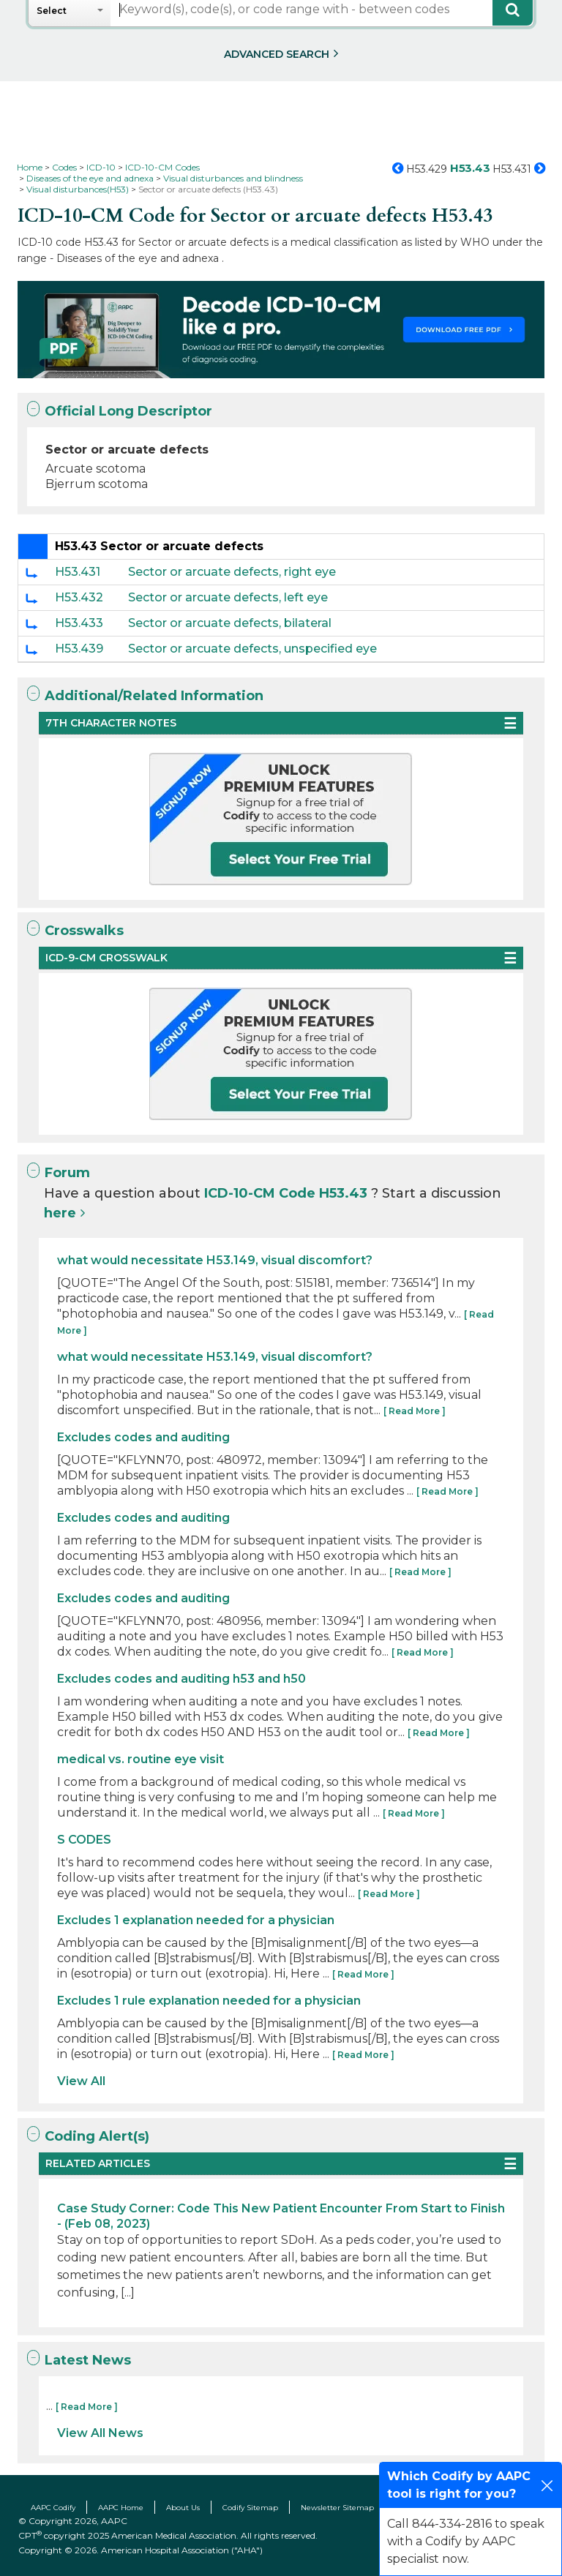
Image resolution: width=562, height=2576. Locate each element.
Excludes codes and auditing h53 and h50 (181, 1679)
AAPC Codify (53, 2507)
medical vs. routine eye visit (140, 1759)
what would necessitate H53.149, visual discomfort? (214, 1260)
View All (81, 2081)
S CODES (84, 1840)
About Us (183, 2507)
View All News (100, 2433)
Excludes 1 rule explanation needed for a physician (209, 2001)
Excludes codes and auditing (143, 1437)
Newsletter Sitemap (337, 2507)
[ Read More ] (414, 1410)
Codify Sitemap (250, 2507)
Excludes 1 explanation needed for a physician (195, 1920)
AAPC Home (120, 2507)
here (60, 1213)
